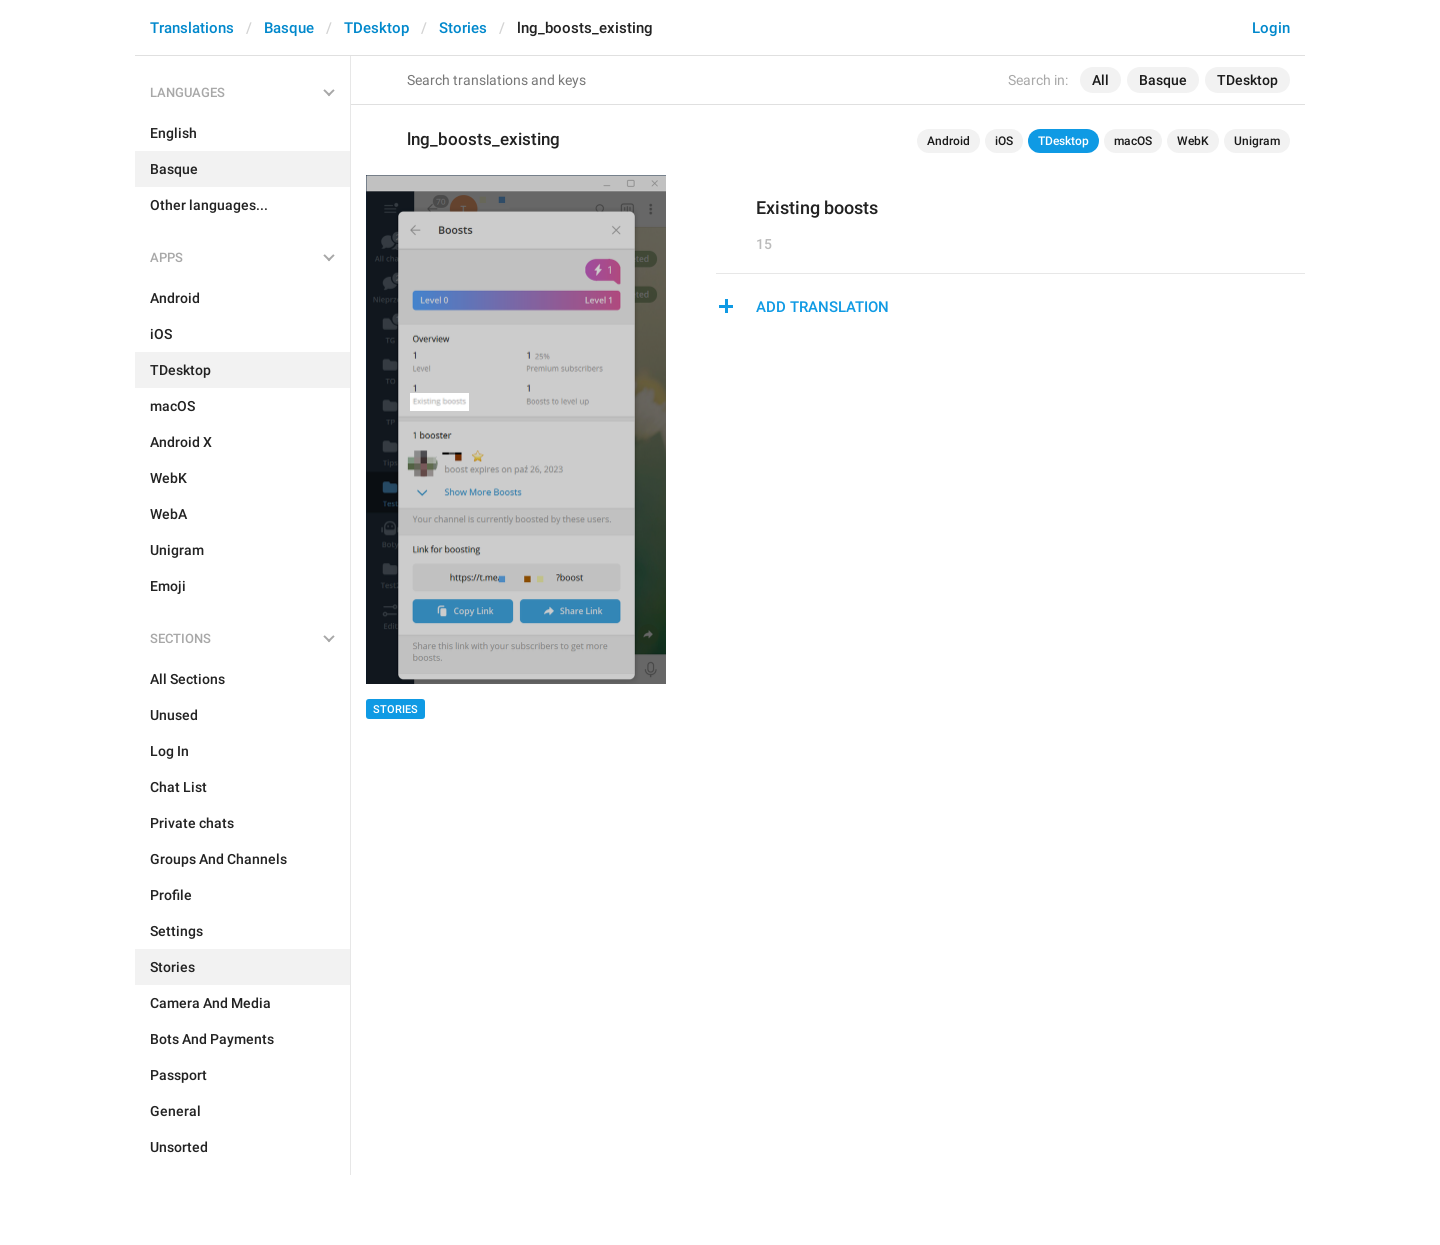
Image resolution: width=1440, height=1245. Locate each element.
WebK (1193, 141)
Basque (289, 28)
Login (1271, 28)
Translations (192, 28)
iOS (1004, 141)
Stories (463, 28)
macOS (1133, 141)
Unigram (1257, 141)
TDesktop (376, 28)
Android (948, 141)
